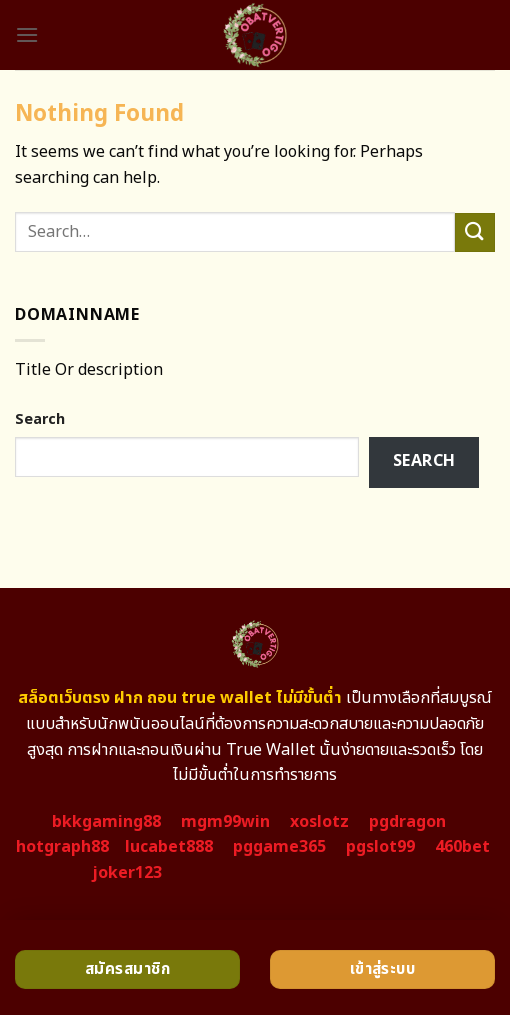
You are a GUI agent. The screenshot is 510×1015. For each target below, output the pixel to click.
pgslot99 (380, 847)
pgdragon (407, 822)
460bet (462, 847)
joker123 (127, 873)
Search (40, 419)
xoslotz (319, 822)
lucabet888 (169, 847)
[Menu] (27, 34)
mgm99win (225, 822)
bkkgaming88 (106, 822)
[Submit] (475, 232)
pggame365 (279, 847)
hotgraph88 (62, 847)
